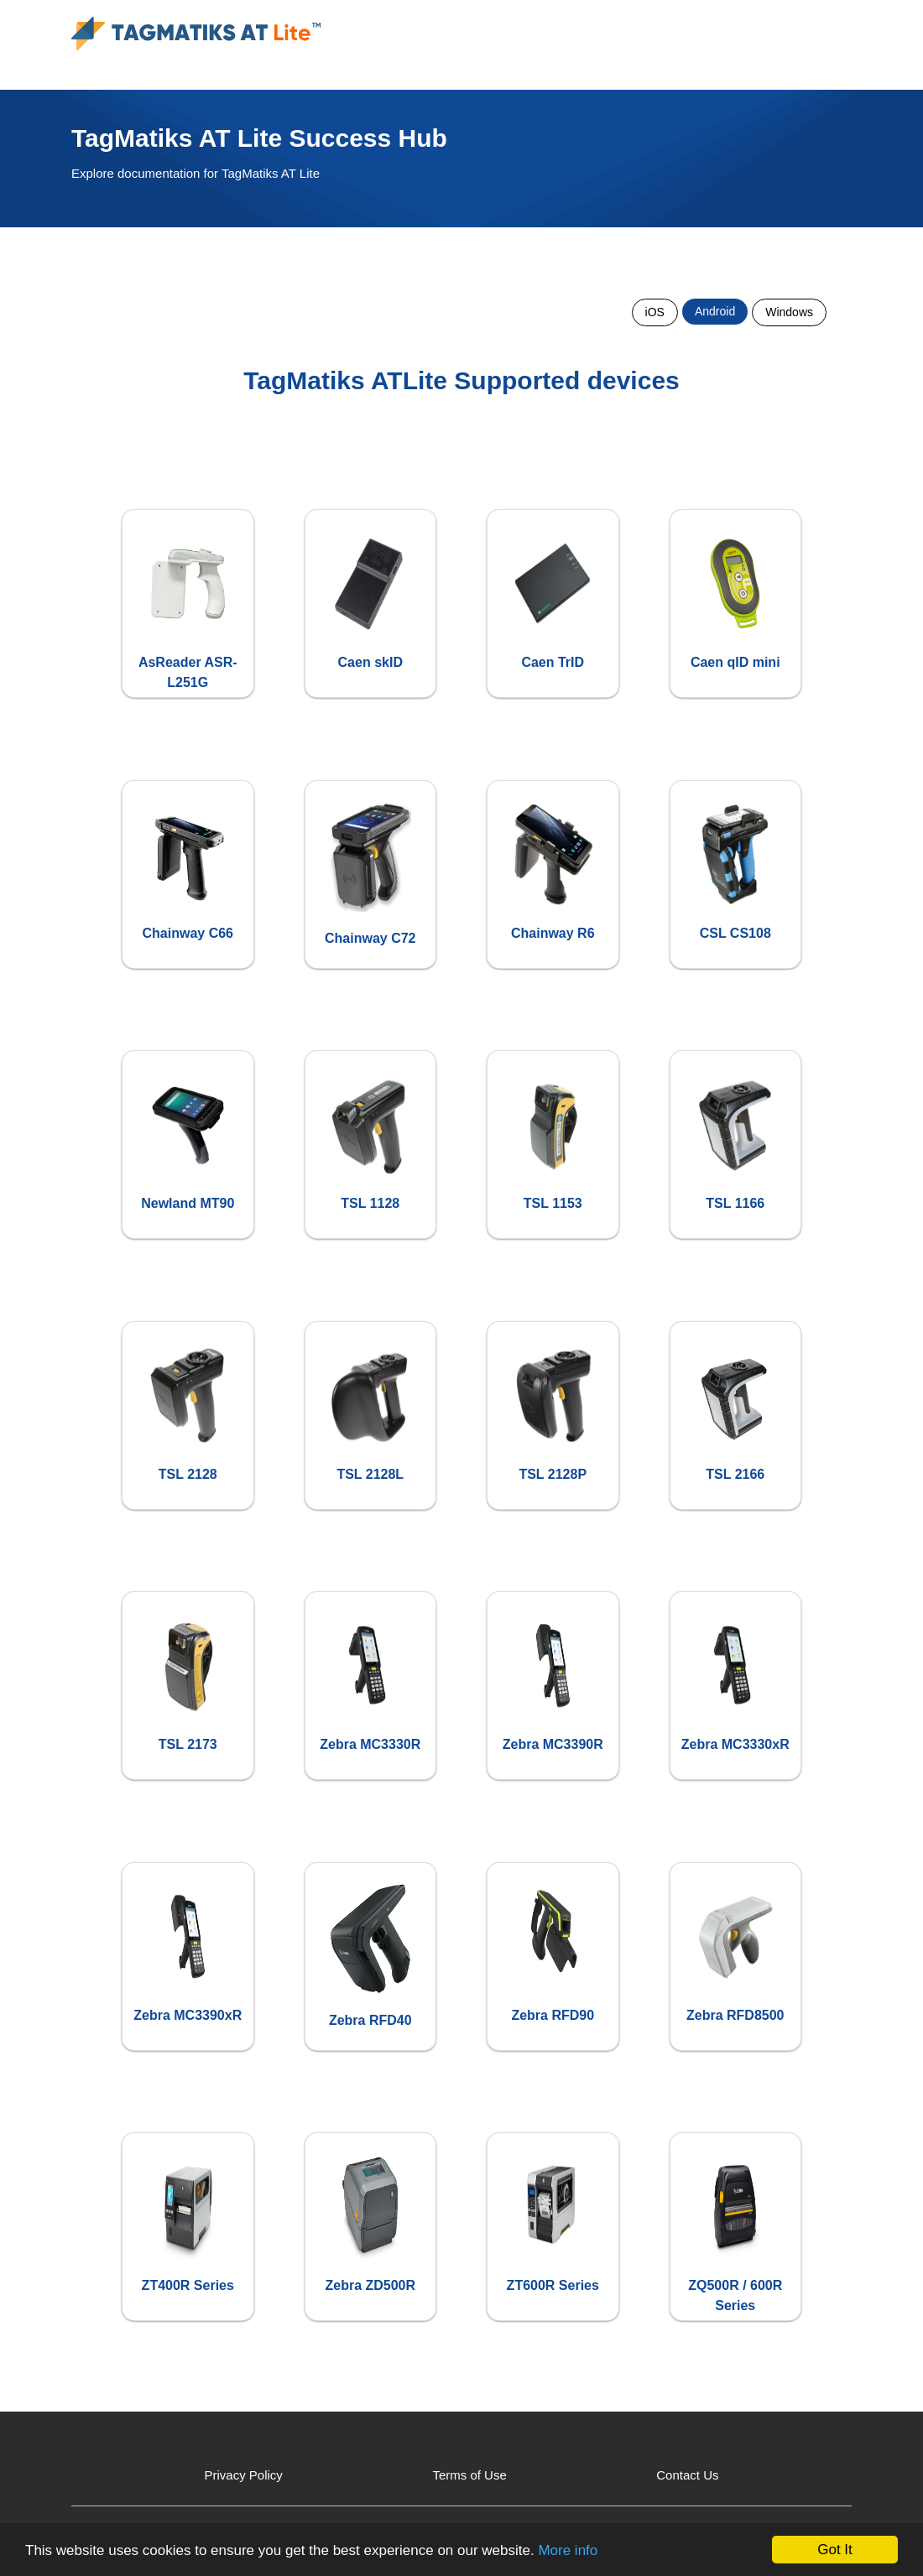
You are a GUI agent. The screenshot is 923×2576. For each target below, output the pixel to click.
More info (567, 2550)
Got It (835, 2550)
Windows (789, 312)
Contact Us (687, 2475)
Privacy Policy (244, 2475)
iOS (655, 312)
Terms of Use (469, 2475)
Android (715, 311)
